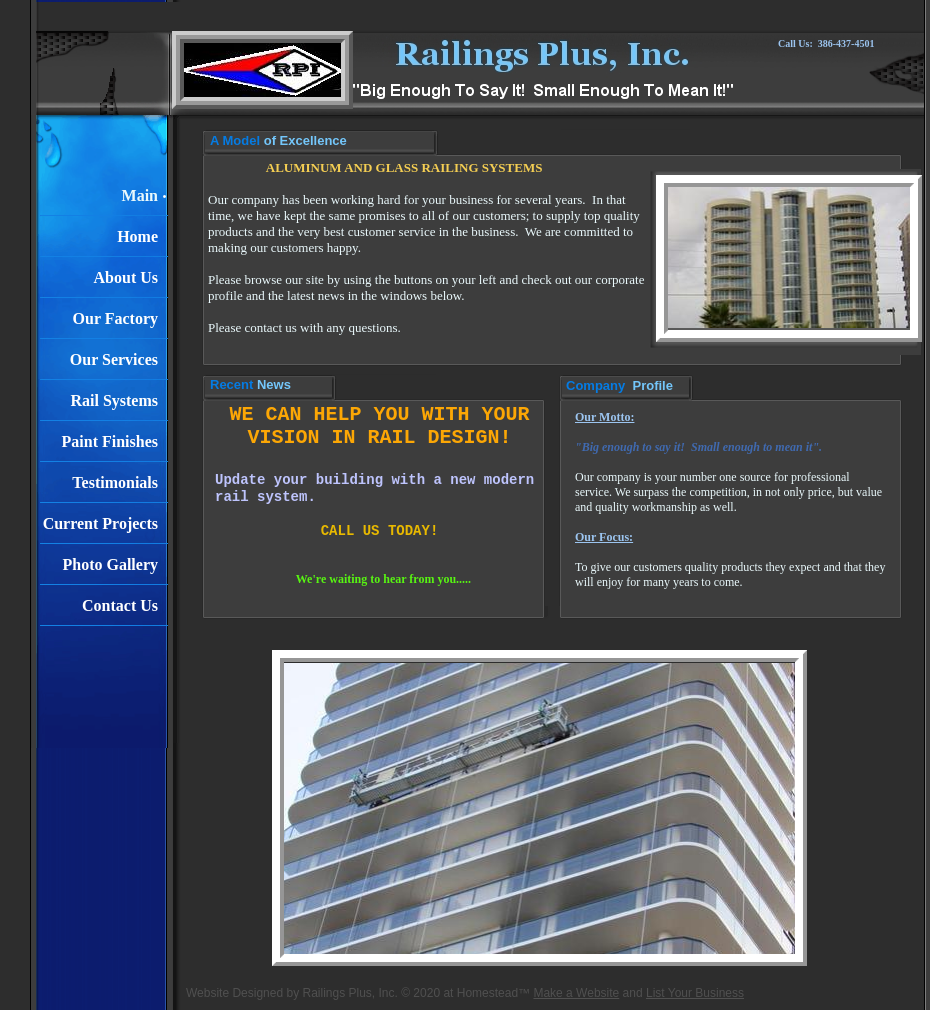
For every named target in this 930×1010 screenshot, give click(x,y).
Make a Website (576, 993)
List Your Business (695, 993)
